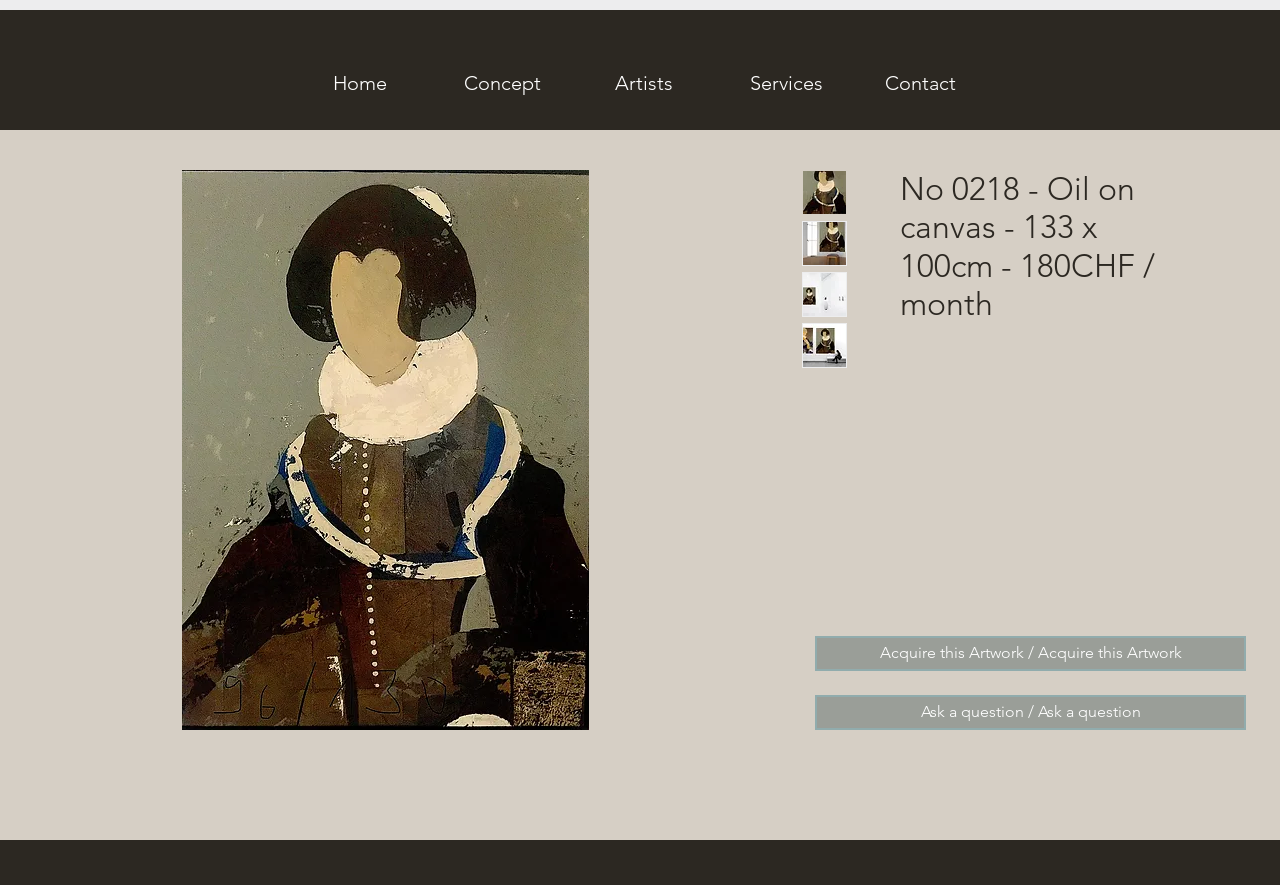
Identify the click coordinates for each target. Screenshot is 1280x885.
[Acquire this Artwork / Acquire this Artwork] (1030, 653)
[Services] (786, 83)
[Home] (360, 83)
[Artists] (644, 83)
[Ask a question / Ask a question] (1030, 712)
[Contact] (920, 83)
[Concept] (502, 83)
